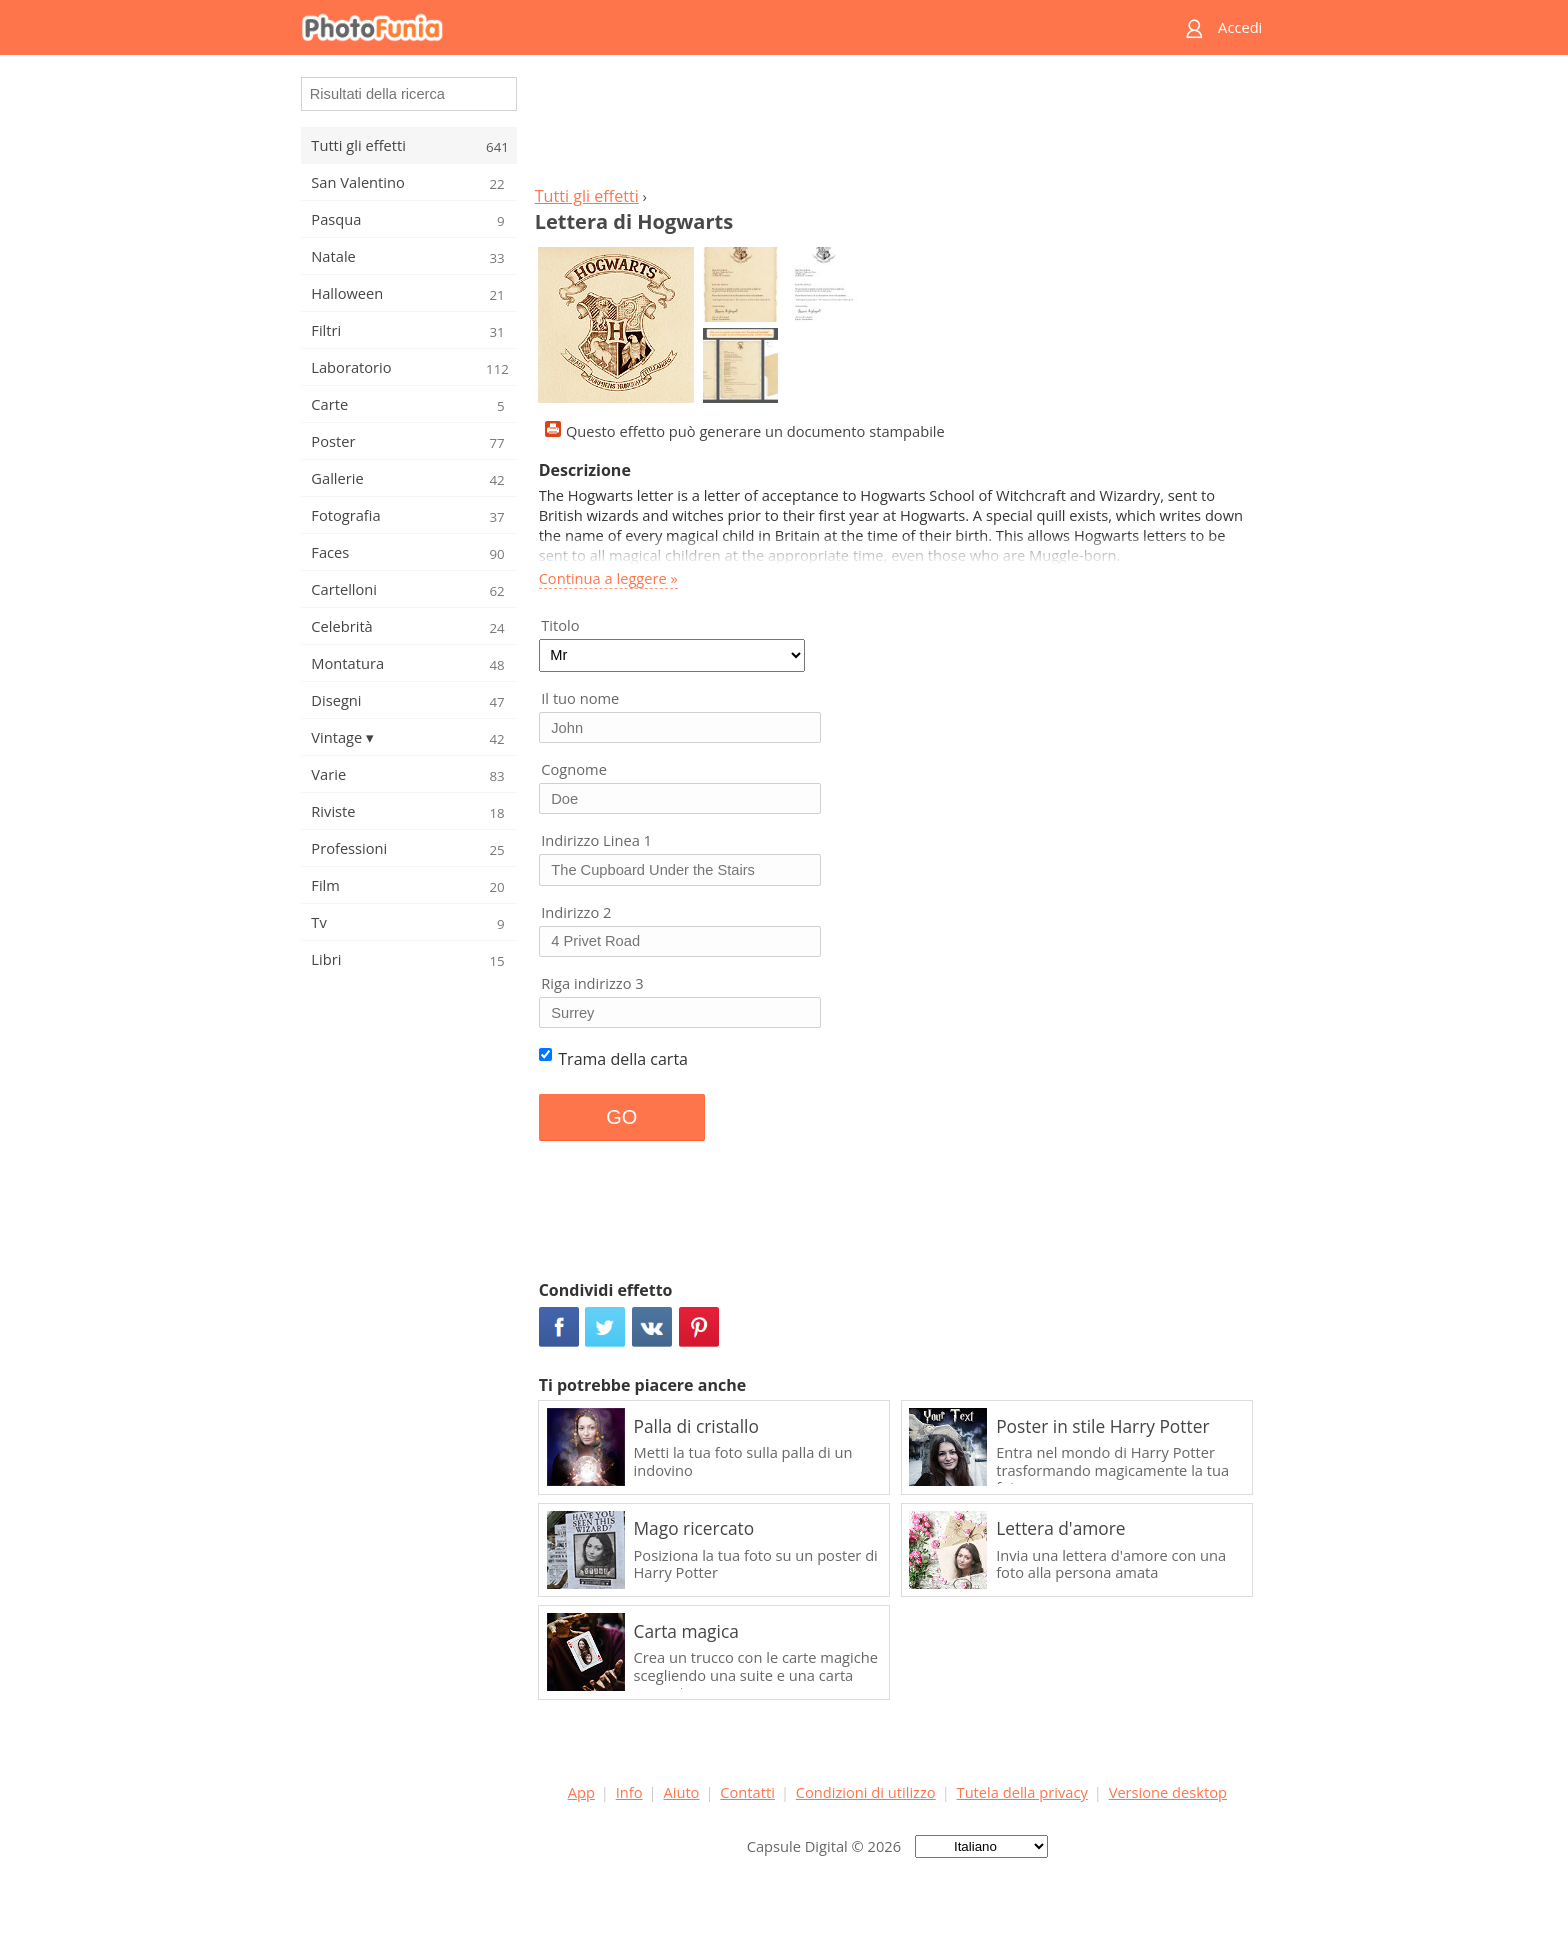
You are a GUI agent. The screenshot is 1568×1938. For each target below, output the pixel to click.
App (581, 1792)
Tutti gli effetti (587, 196)
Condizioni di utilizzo (866, 1792)
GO (621, 1117)
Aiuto (681, 1792)
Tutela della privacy (1022, 1792)
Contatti (747, 1792)
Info (629, 1792)
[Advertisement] (897, 126)
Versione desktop (1168, 1792)
